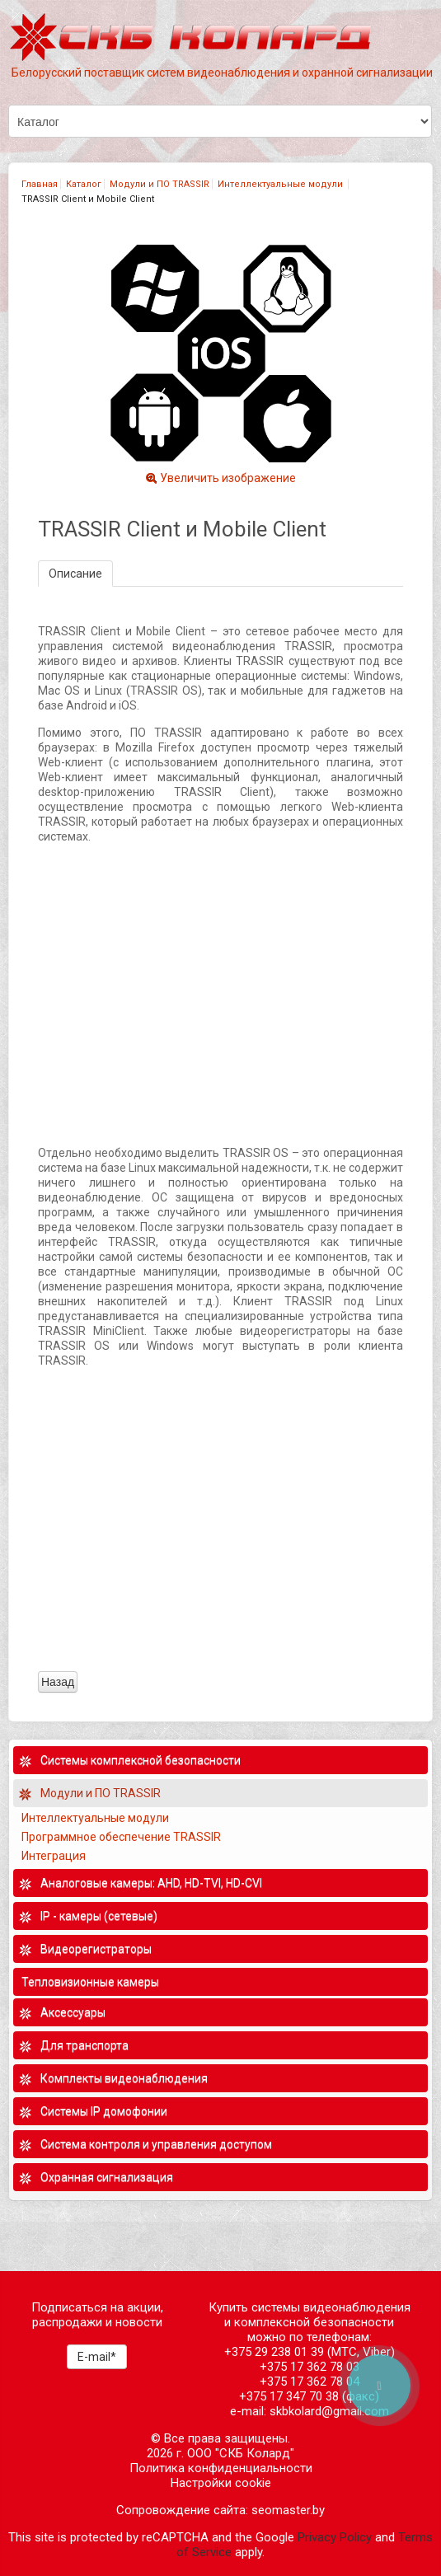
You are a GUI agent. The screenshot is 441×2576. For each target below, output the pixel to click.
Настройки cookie (221, 2482)
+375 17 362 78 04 (309, 2381)
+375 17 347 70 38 (289, 2396)
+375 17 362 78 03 (309, 2366)
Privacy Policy (335, 2537)
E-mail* (96, 2356)
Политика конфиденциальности (220, 2468)
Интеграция (54, 1855)
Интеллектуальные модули (281, 184)
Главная (39, 184)
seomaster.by (288, 2510)
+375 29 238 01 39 (274, 2351)
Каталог (83, 184)
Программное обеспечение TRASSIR (122, 1836)
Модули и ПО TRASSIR (159, 184)
